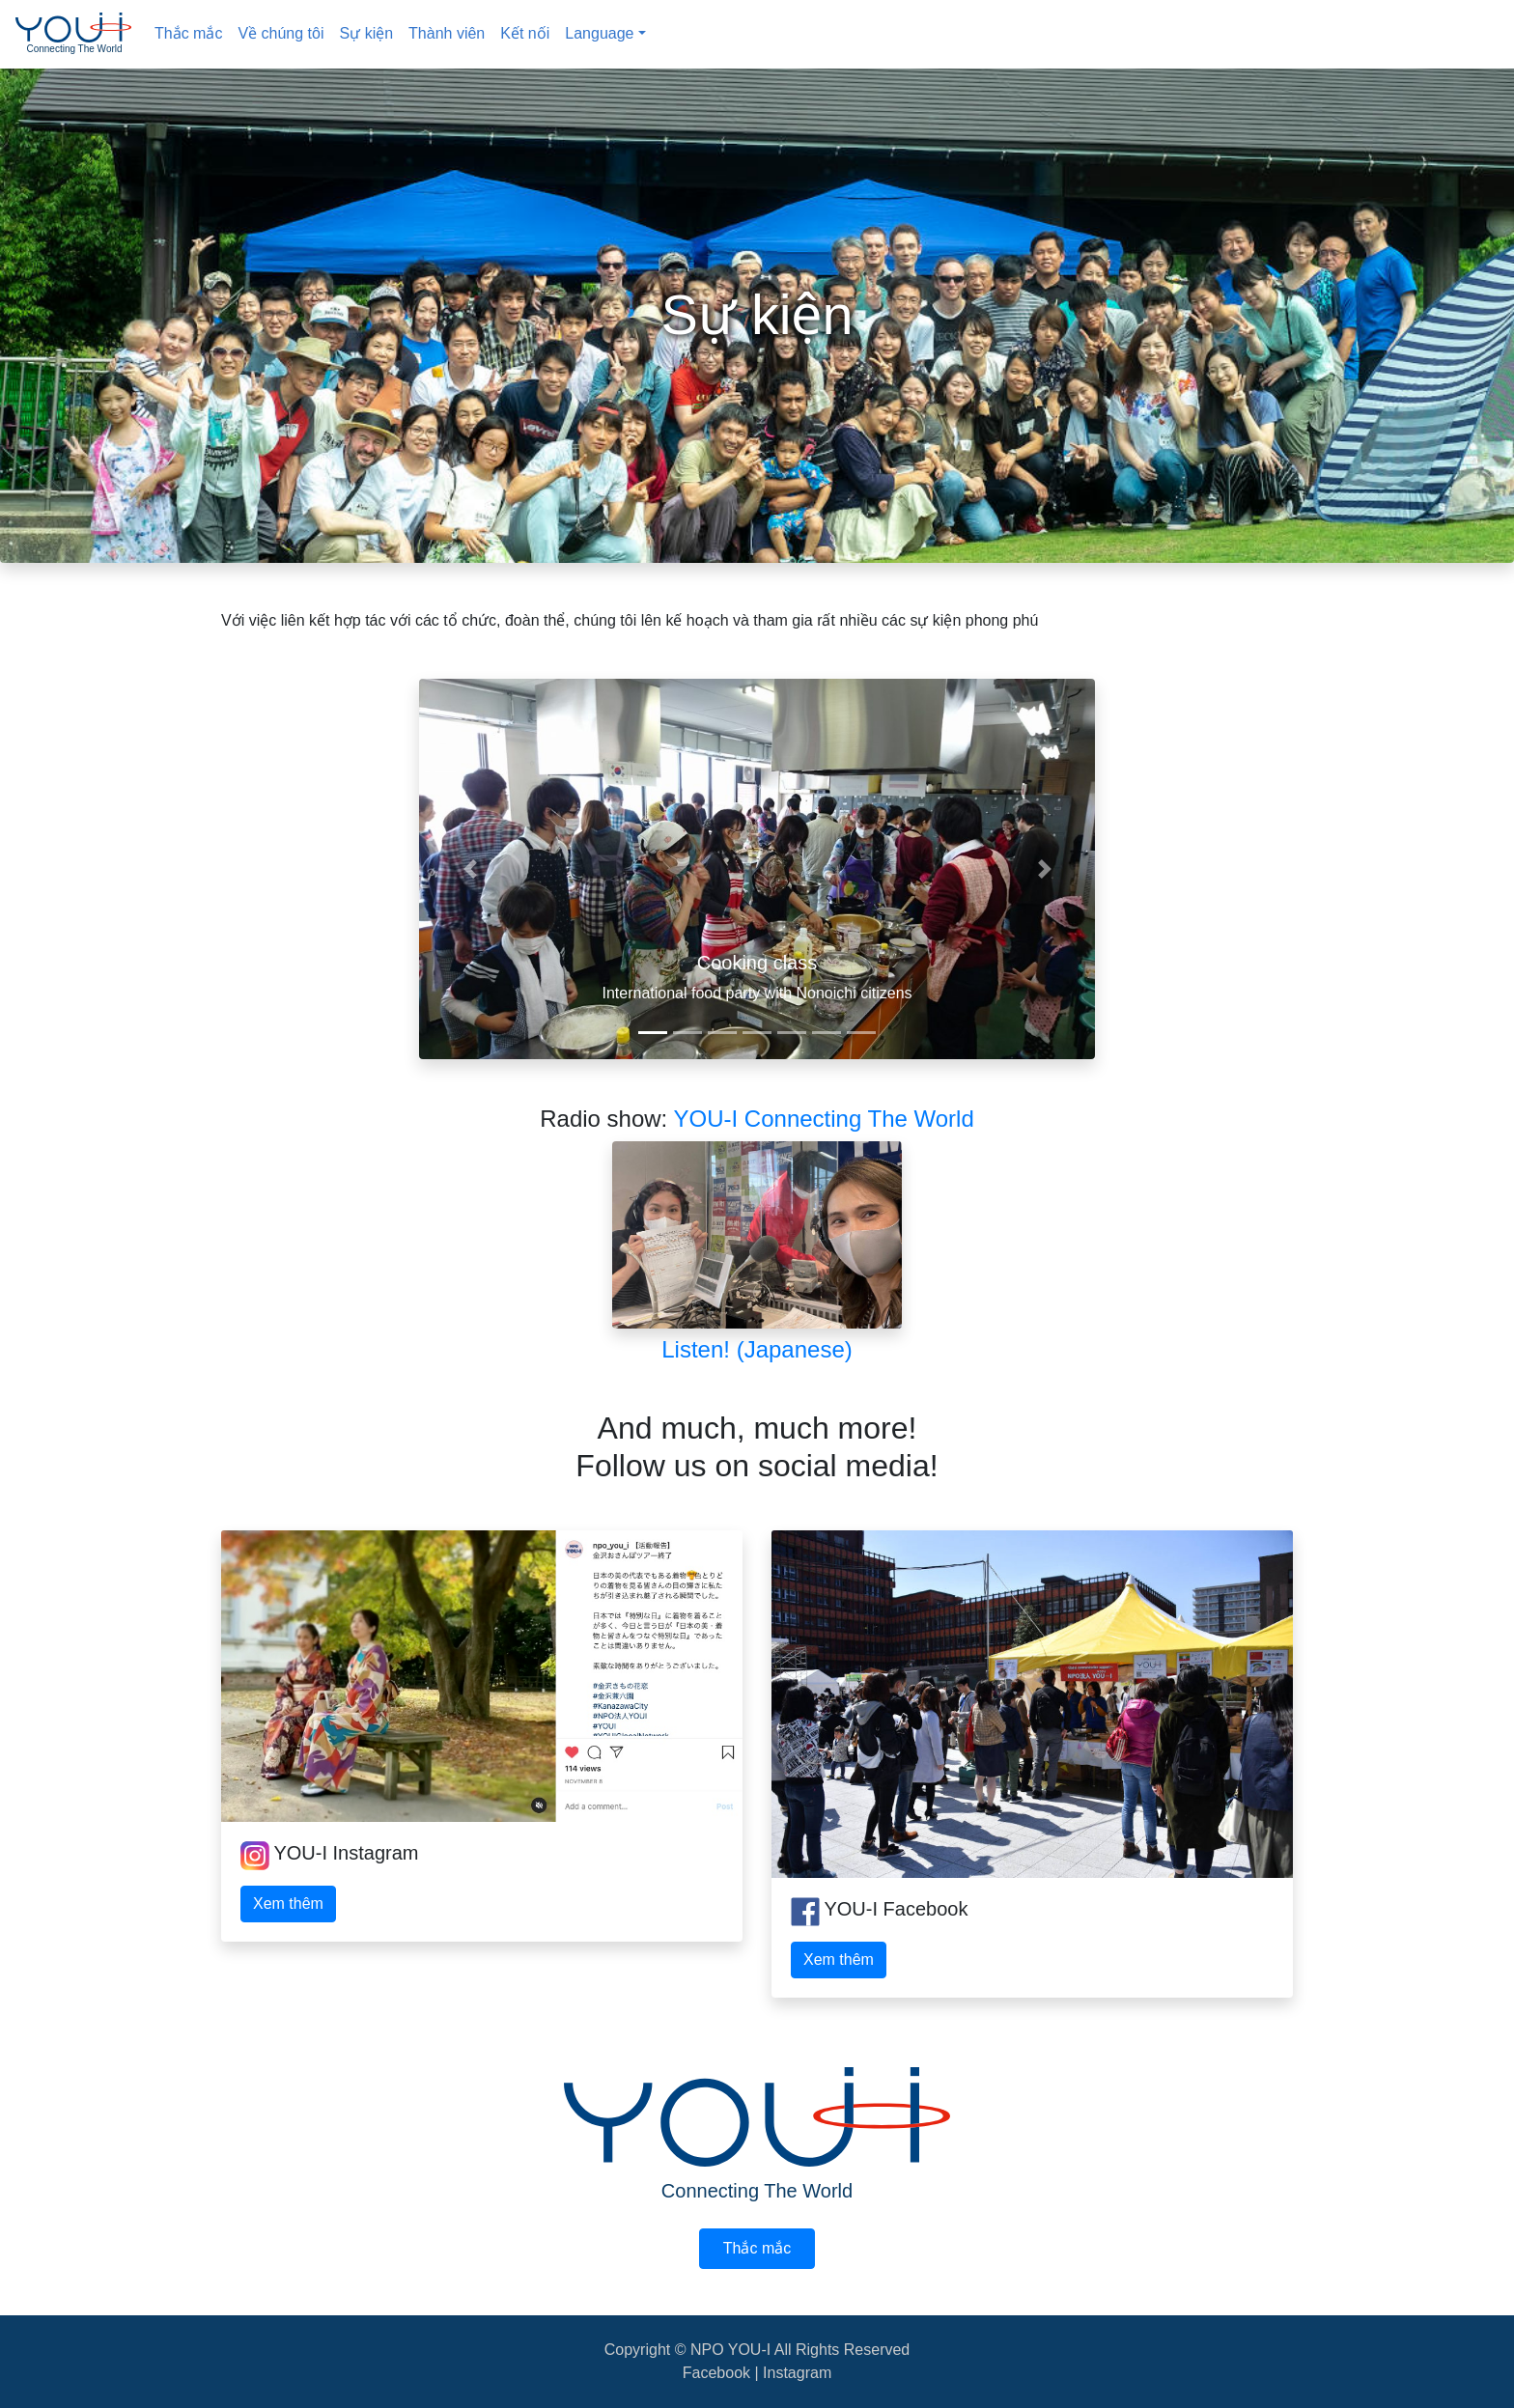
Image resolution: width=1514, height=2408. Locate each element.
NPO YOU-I (732, 2349)
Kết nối (524, 33)
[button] (469, 869)
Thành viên (446, 33)
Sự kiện (367, 33)
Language (599, 33)
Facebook (716, 2373)
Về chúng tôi (280, 33)
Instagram (797, 2373)
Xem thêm (288, 1903)
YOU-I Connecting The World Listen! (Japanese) (793, 1234)
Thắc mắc (188, 33)
